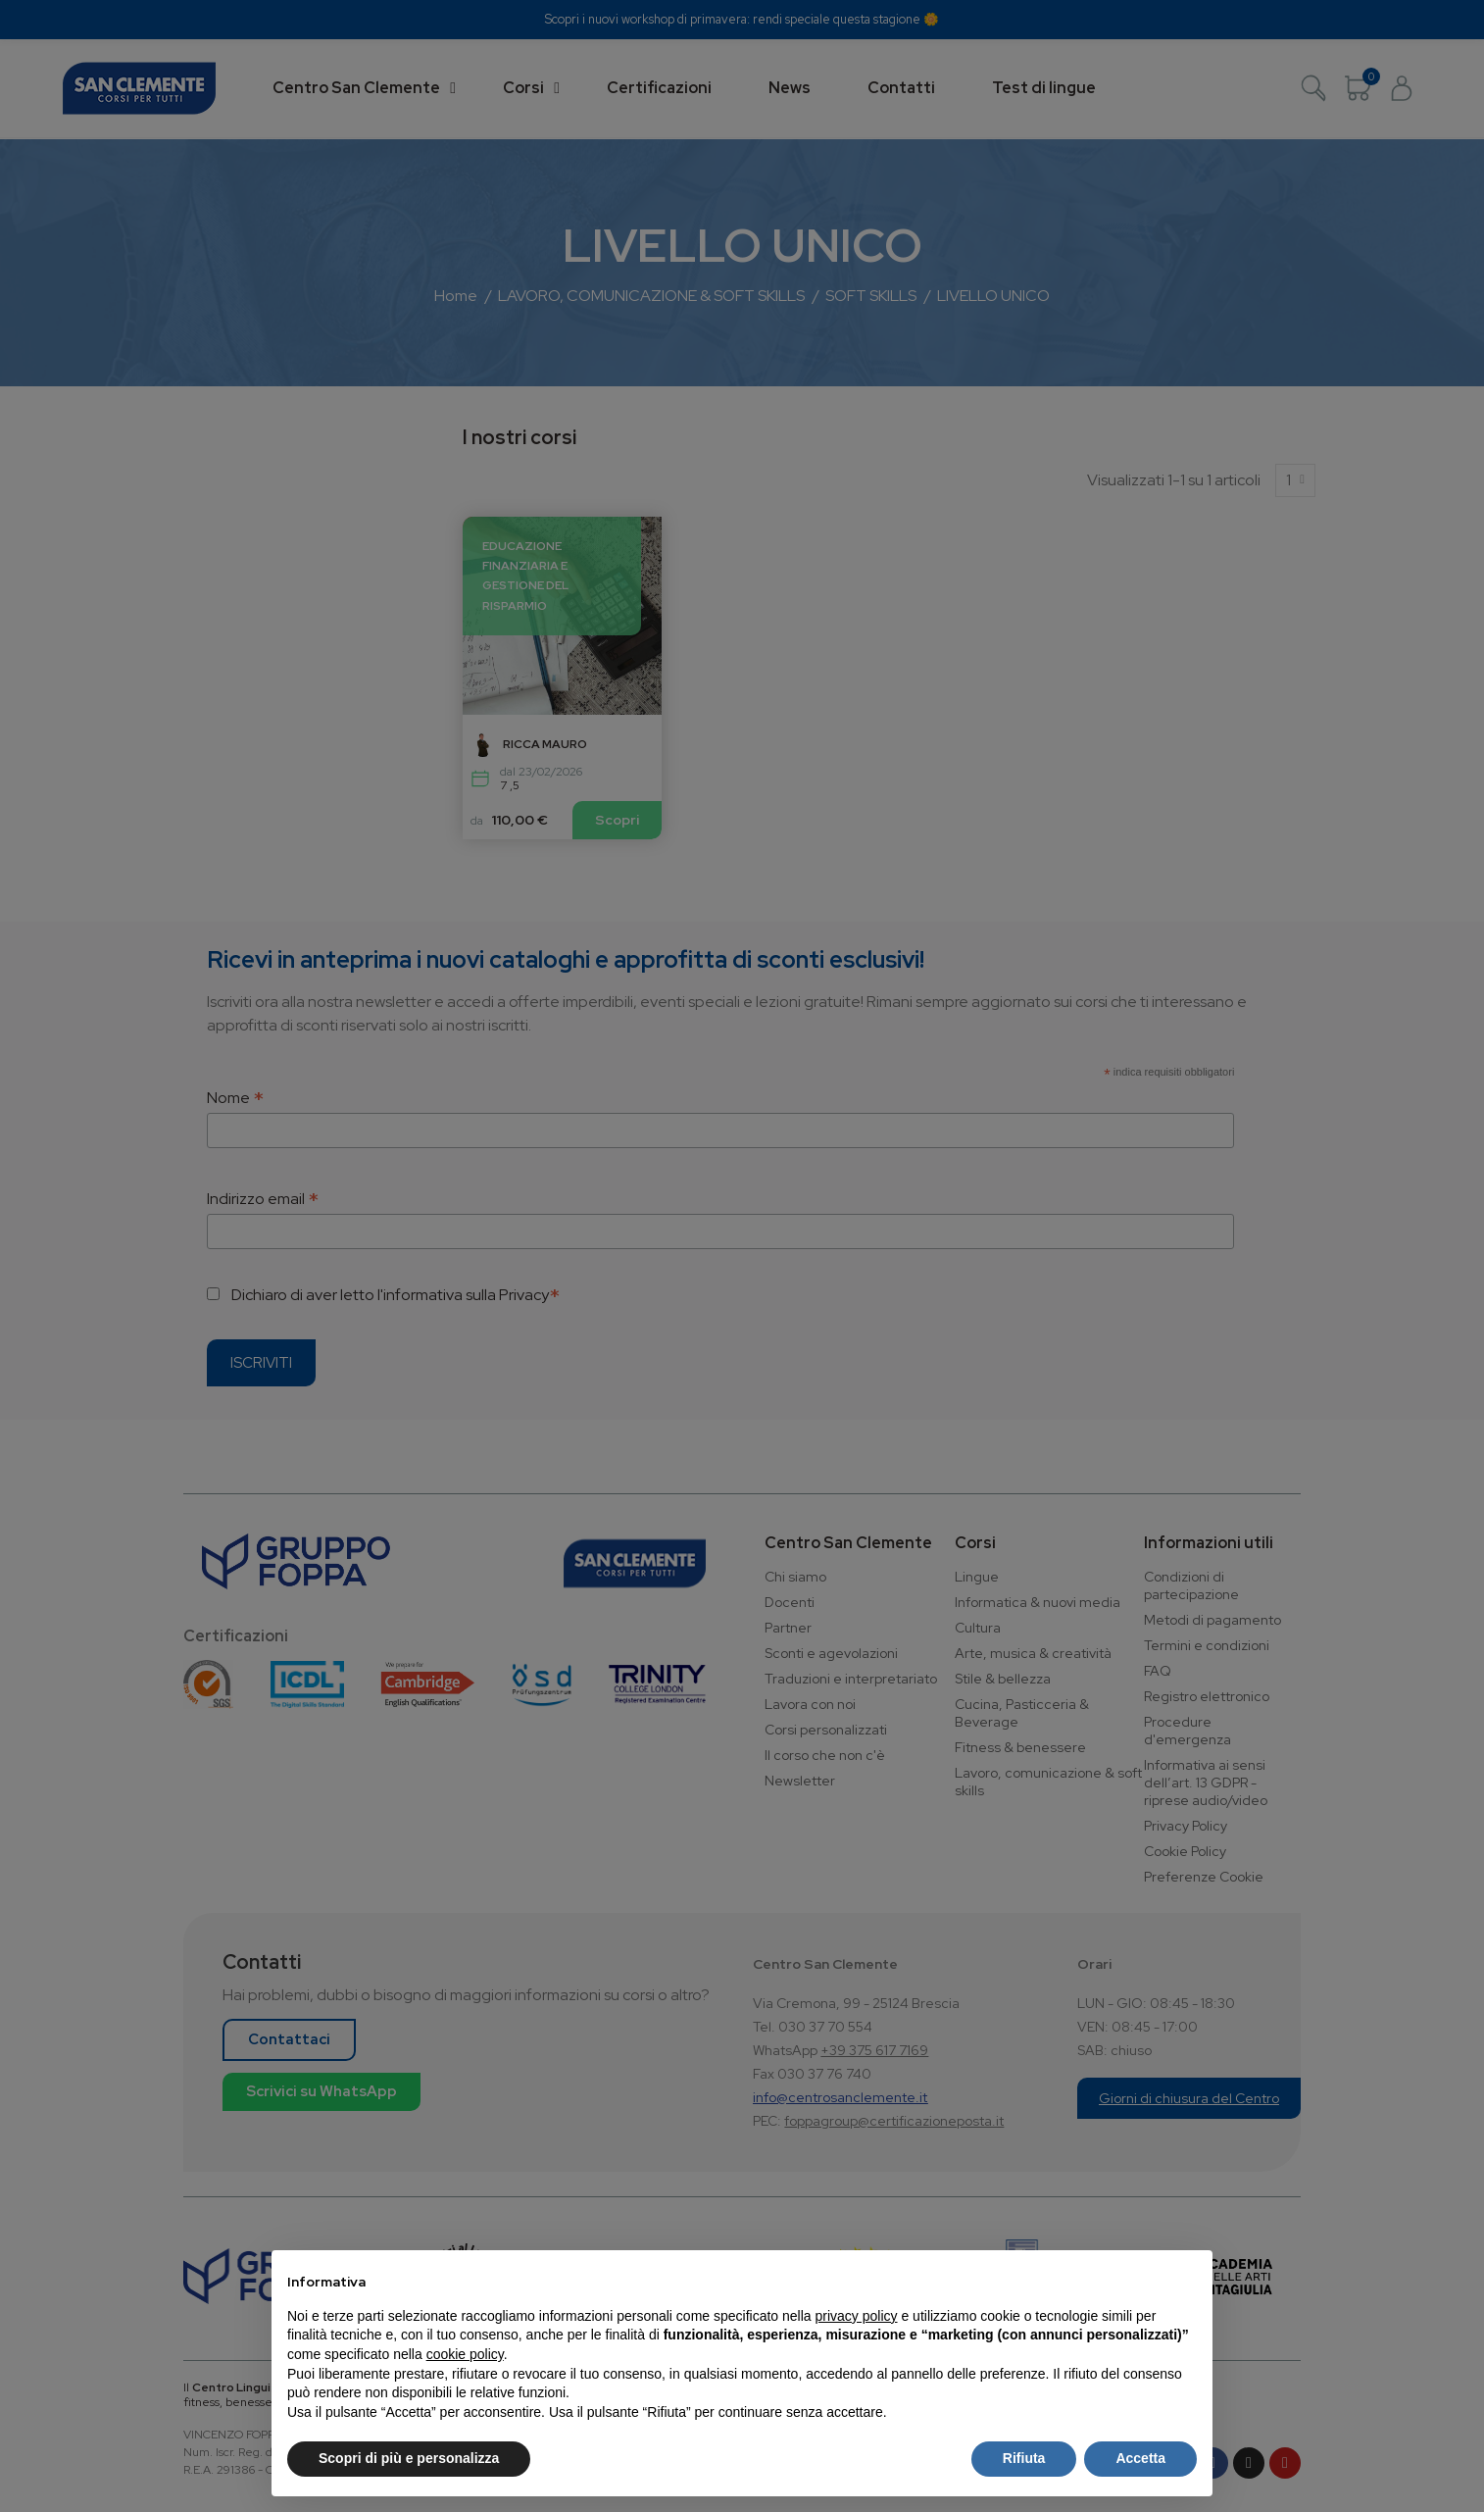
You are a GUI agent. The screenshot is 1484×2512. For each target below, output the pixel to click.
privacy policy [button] (857, 2316)
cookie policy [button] (465, 2354)
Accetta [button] (1140, 2458)
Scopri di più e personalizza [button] (409, 2458)
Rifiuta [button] (1024, 2458)
